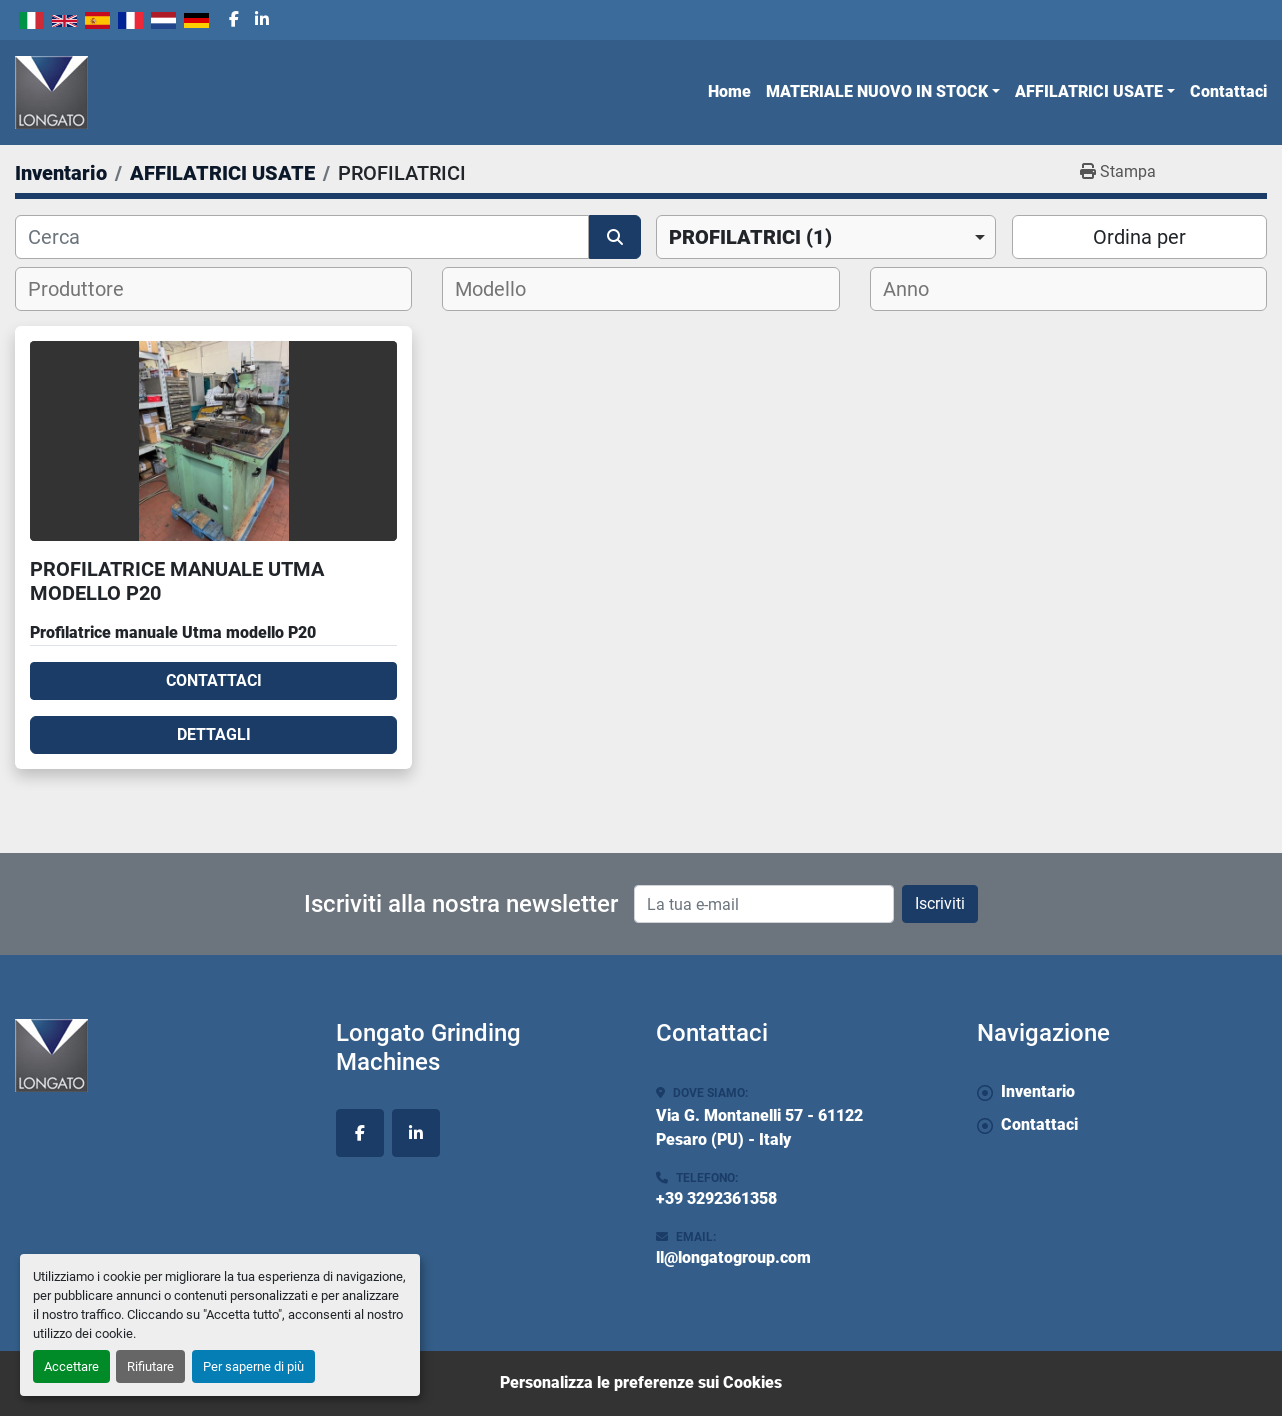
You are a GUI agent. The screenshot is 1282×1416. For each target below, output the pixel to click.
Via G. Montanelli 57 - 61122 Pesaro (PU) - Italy (759, 1127)
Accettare (71, 1366)
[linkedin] (262, 20)
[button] (883, 92)
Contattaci (1228, 91)
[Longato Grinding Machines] (160, 1055)
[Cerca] (302, 237)
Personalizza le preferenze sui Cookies (641, 1382)
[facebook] (234, 20)
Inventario (1038, 1091)
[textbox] (88, 289)
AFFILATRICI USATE (1089, 91)
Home (729, 91)
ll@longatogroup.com (733, 1257)
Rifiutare (150, 1366)
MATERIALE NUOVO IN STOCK (877, 91)
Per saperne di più (253, 1366)
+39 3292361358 (716, 1198)
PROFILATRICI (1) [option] (750, 237)
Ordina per (1139, 237)
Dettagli (214, 734)
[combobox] (826, 237)
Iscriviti (940, 903)
